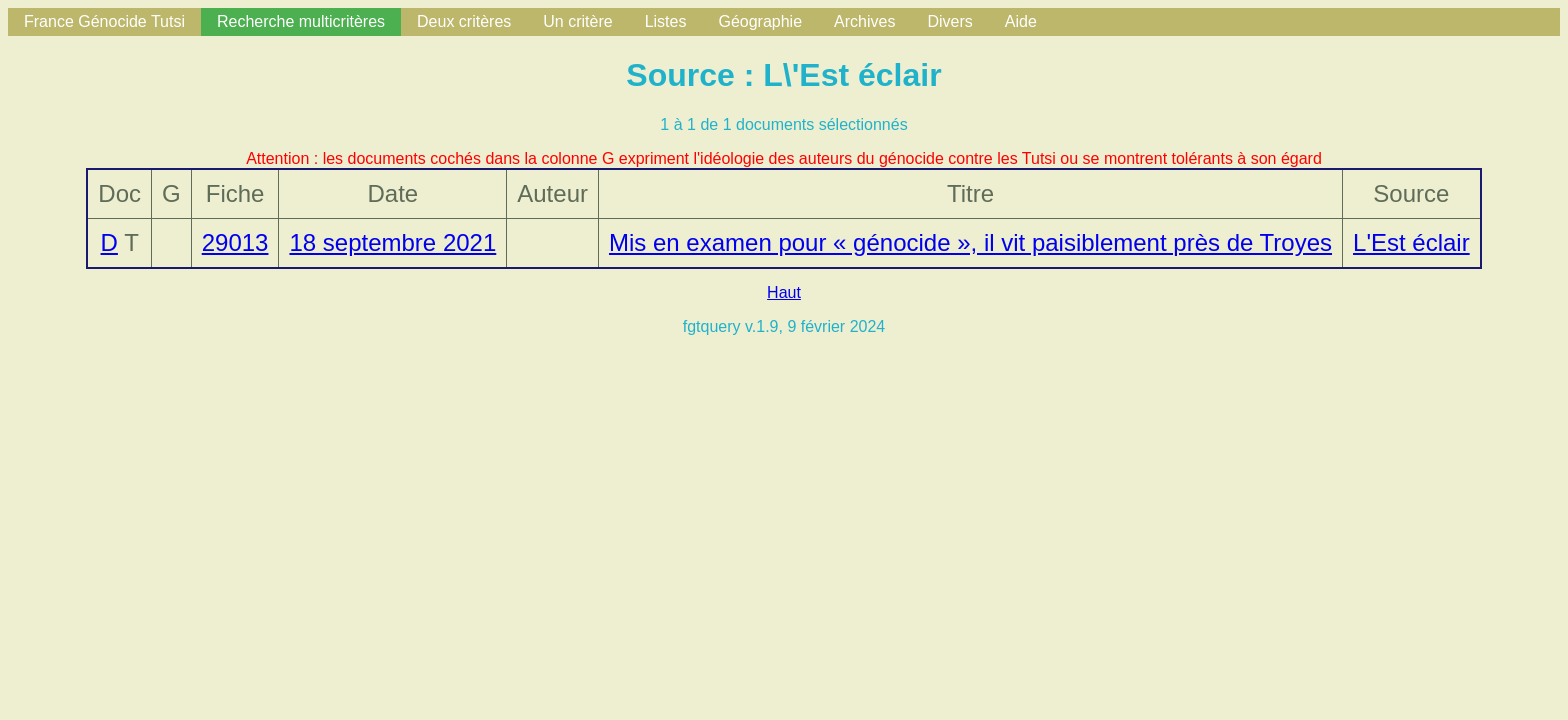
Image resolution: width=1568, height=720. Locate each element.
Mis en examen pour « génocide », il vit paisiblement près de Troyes (970, 242)
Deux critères (464, 21)
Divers (949, 21)
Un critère (577, 21)
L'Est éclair (1411, 242)
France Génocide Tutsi (104, 21)
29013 (235, 242)
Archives (864, 21)
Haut (784, 292)
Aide (1021, 21)
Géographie (760, 21)
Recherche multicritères (301, 21)
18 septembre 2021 (392, 242)
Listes (666, 21)
